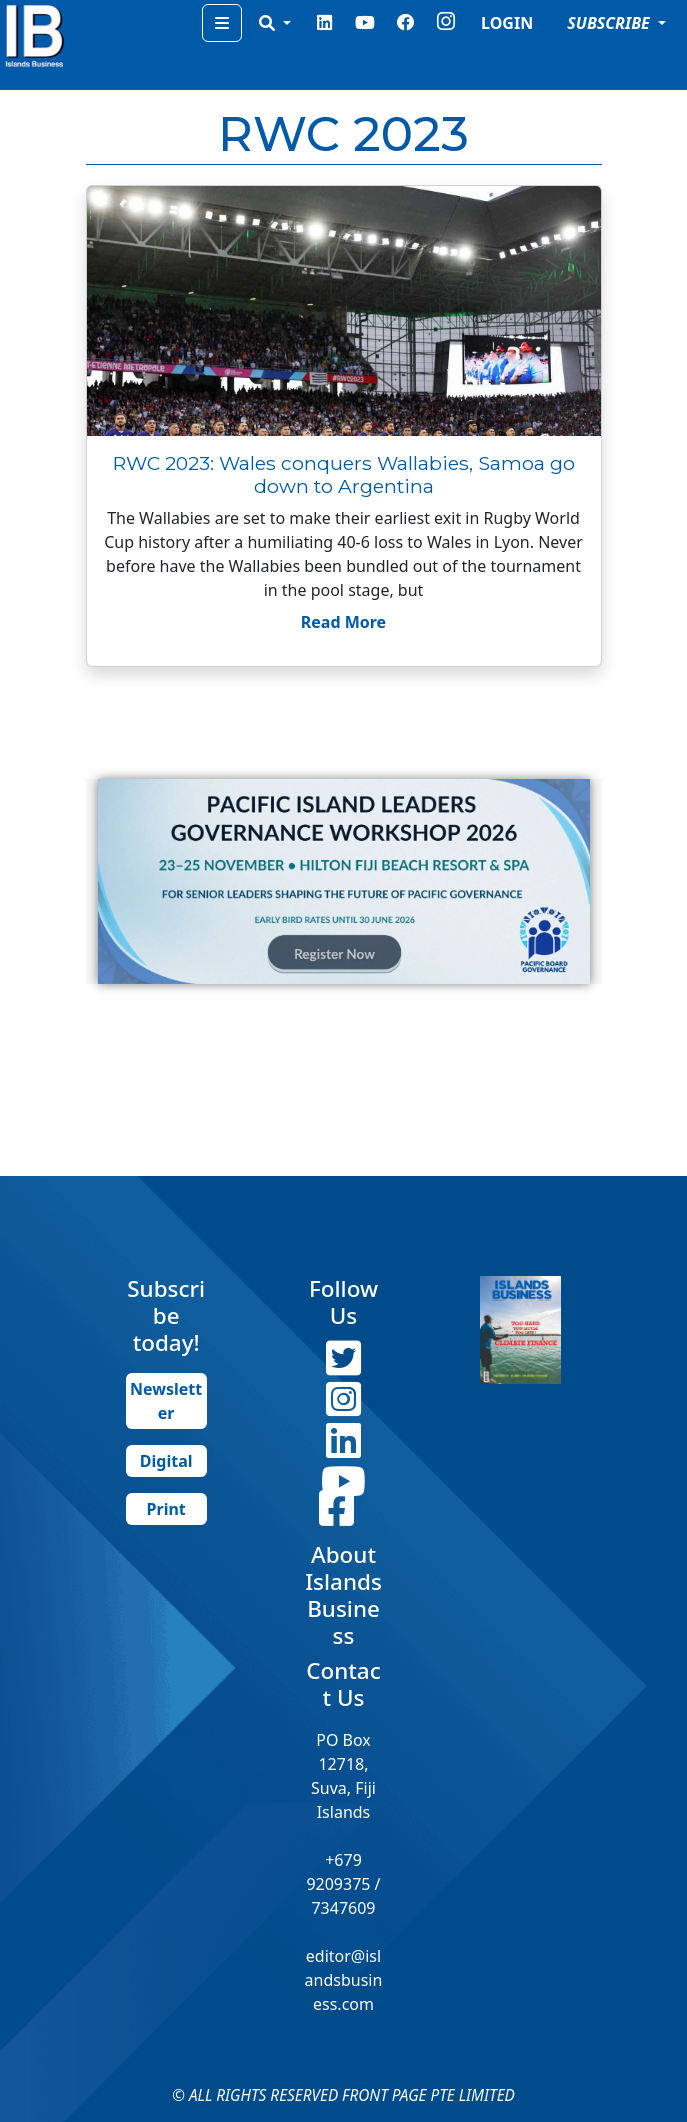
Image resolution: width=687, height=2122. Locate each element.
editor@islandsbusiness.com (344, 1980)
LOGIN (507, 23)
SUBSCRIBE (610, 23)
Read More (343, 622)
